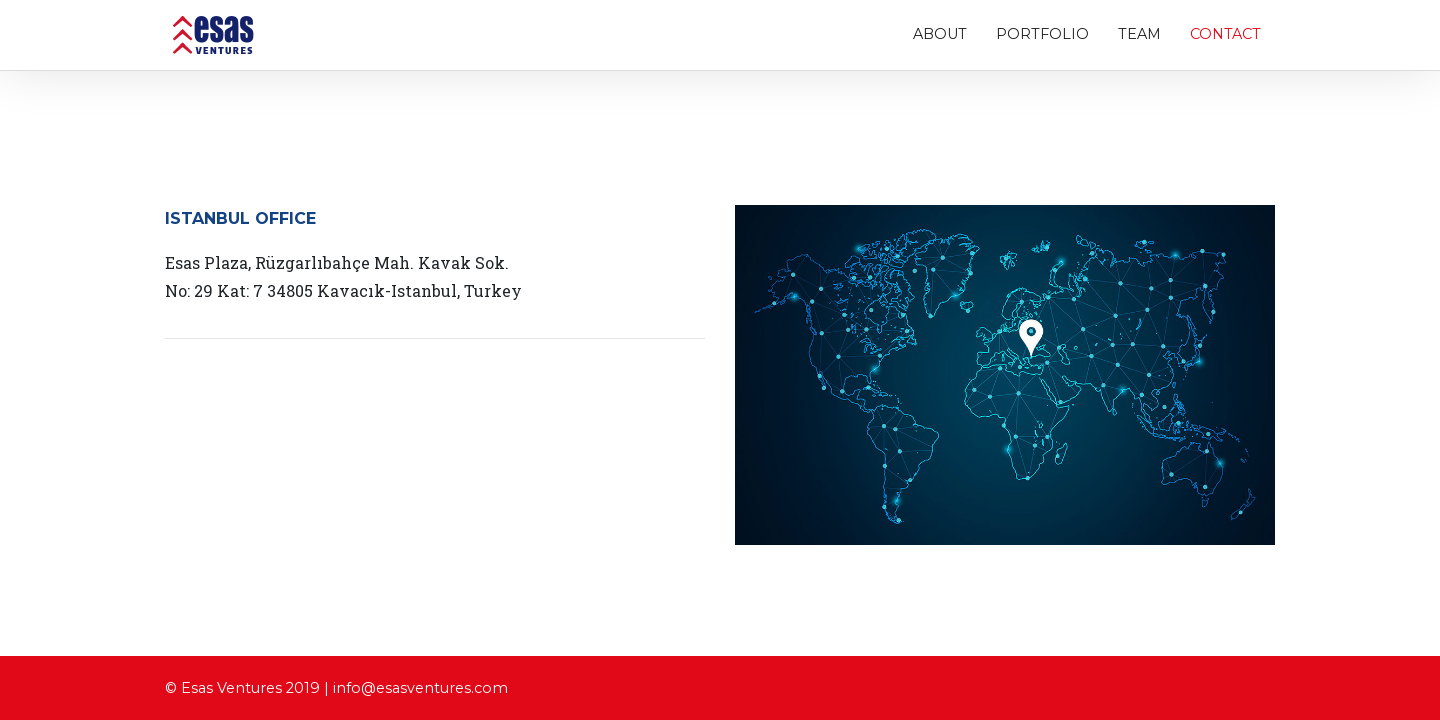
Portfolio (1042, 38)
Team (1139, 38)
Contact (1225, 38)
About (940, 38)
